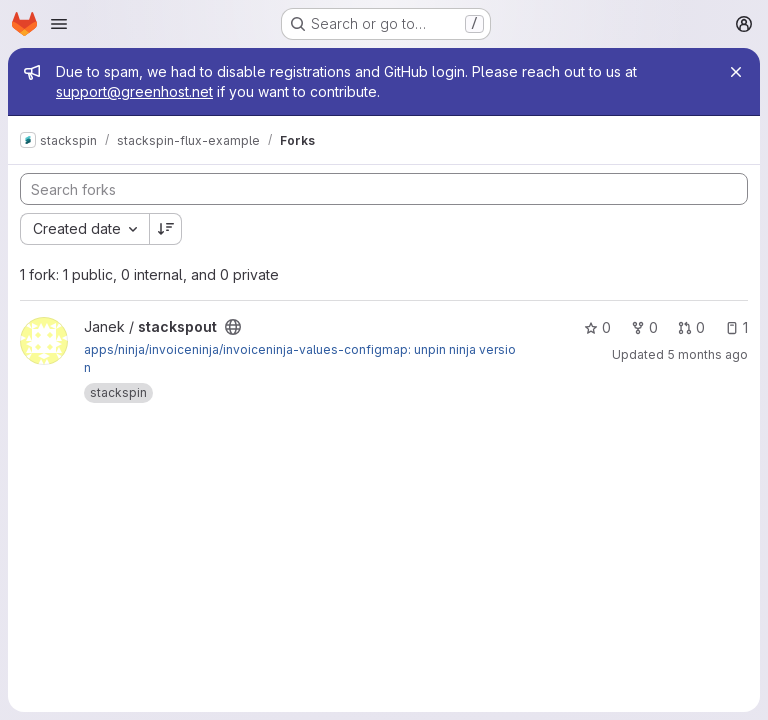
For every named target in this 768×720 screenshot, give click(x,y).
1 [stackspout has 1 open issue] (736, 327)
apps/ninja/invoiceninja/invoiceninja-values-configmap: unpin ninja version (300, 358)
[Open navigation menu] (59, 24)
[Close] (736, 72)
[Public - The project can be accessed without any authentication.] (233, 327)
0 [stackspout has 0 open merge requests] (691, 327)
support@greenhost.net (134, 91)
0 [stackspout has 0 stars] (597, 327)
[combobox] (84, 229)
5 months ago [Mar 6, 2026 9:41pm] (707, 354)
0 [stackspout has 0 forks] (644, 327)
